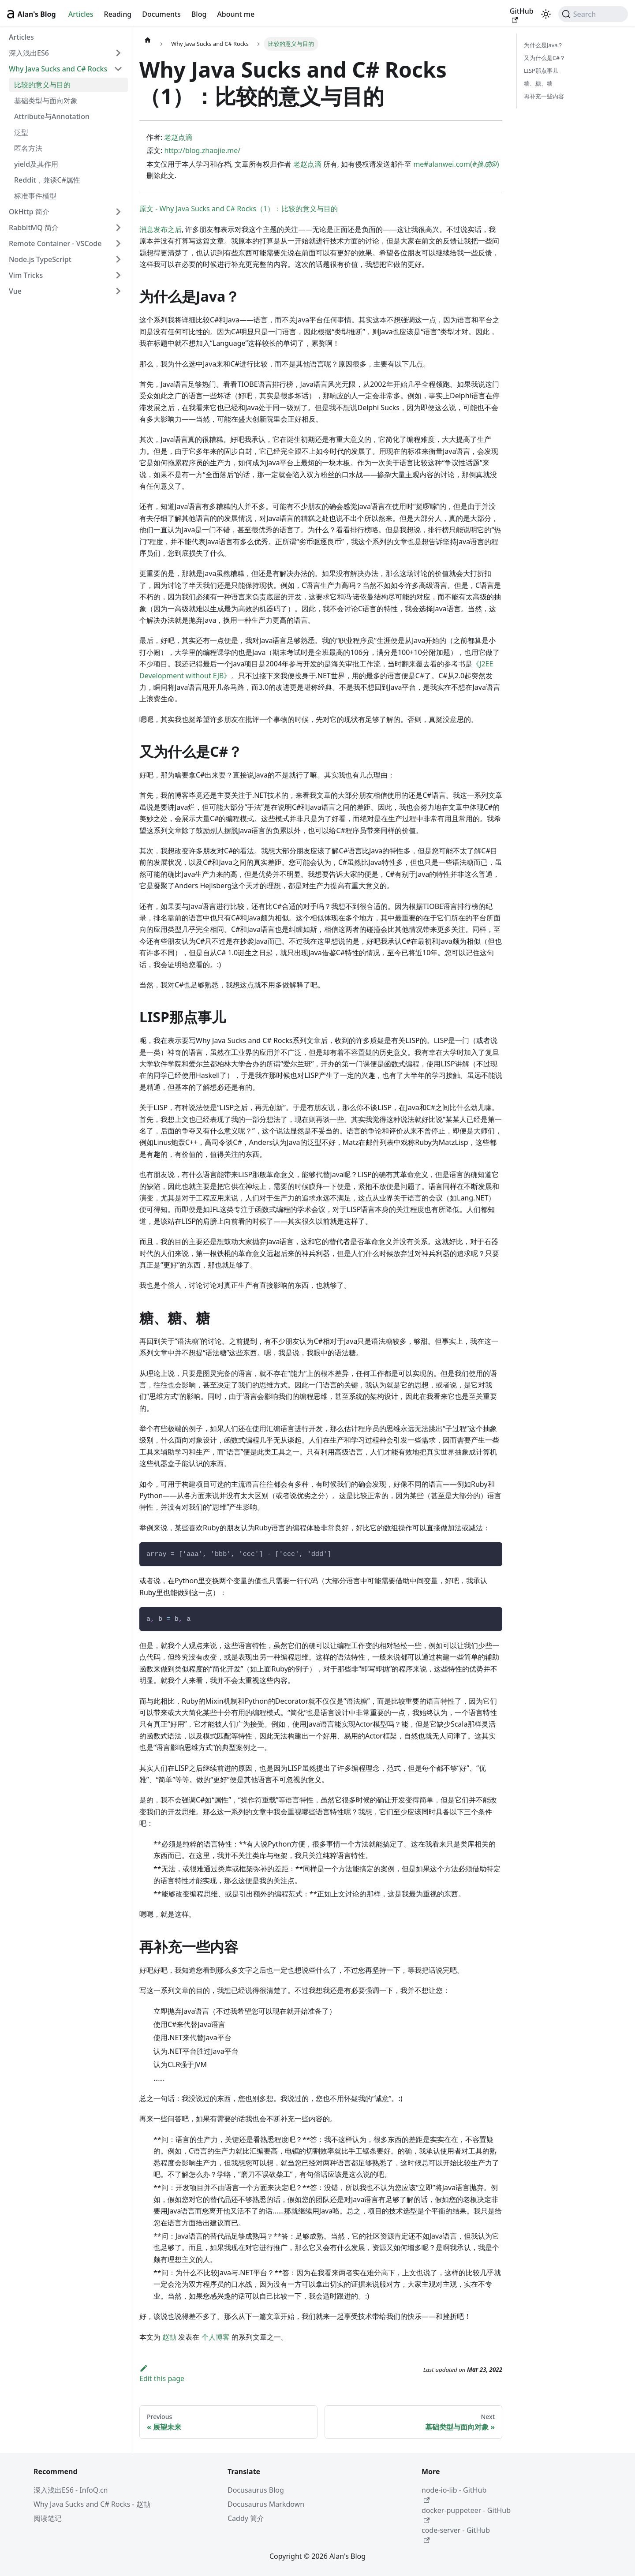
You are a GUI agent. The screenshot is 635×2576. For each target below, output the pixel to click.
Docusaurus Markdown (266, 2504)
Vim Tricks (26, 275)
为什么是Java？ (543, 45)
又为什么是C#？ (544, 58)
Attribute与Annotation (52, 116)
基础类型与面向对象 (46, 100)
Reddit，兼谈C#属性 (47, 180)
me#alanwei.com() (456, 164)
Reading (118, 14)
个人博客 (216, 2337)
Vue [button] (15, 291)
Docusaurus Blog (256, 2490)
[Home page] (147, 40)
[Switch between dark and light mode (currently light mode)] (546, 14)
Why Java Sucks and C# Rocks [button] (58, 69)
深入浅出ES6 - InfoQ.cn (71, 2490)
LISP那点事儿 (541, 71)
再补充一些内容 (544, 96)
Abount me (235, 14)
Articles (80, 14)
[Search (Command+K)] (593, 14)
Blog (198, 14)
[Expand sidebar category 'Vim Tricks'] (118, 275)
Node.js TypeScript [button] (40, 259)
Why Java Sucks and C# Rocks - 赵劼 (92, 2504)
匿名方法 (28, 148)
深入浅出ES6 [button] (29, 53)
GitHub (522, 14)
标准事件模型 (35, 196)
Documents (161, 14)
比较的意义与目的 (42, 85)
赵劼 (169, 2337)
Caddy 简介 (246, 2518)
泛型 (21, 132)
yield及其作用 (36, 164)
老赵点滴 (178, 137)
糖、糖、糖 (538, 83)
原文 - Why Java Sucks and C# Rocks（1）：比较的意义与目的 (238, 208)
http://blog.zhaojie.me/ (202, 150)
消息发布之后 (160, 229)
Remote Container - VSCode (55, 243)
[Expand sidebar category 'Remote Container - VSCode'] (118, 243)
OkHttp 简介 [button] (29, 212)
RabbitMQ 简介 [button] (34, 227)
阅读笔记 (48, 2518)
